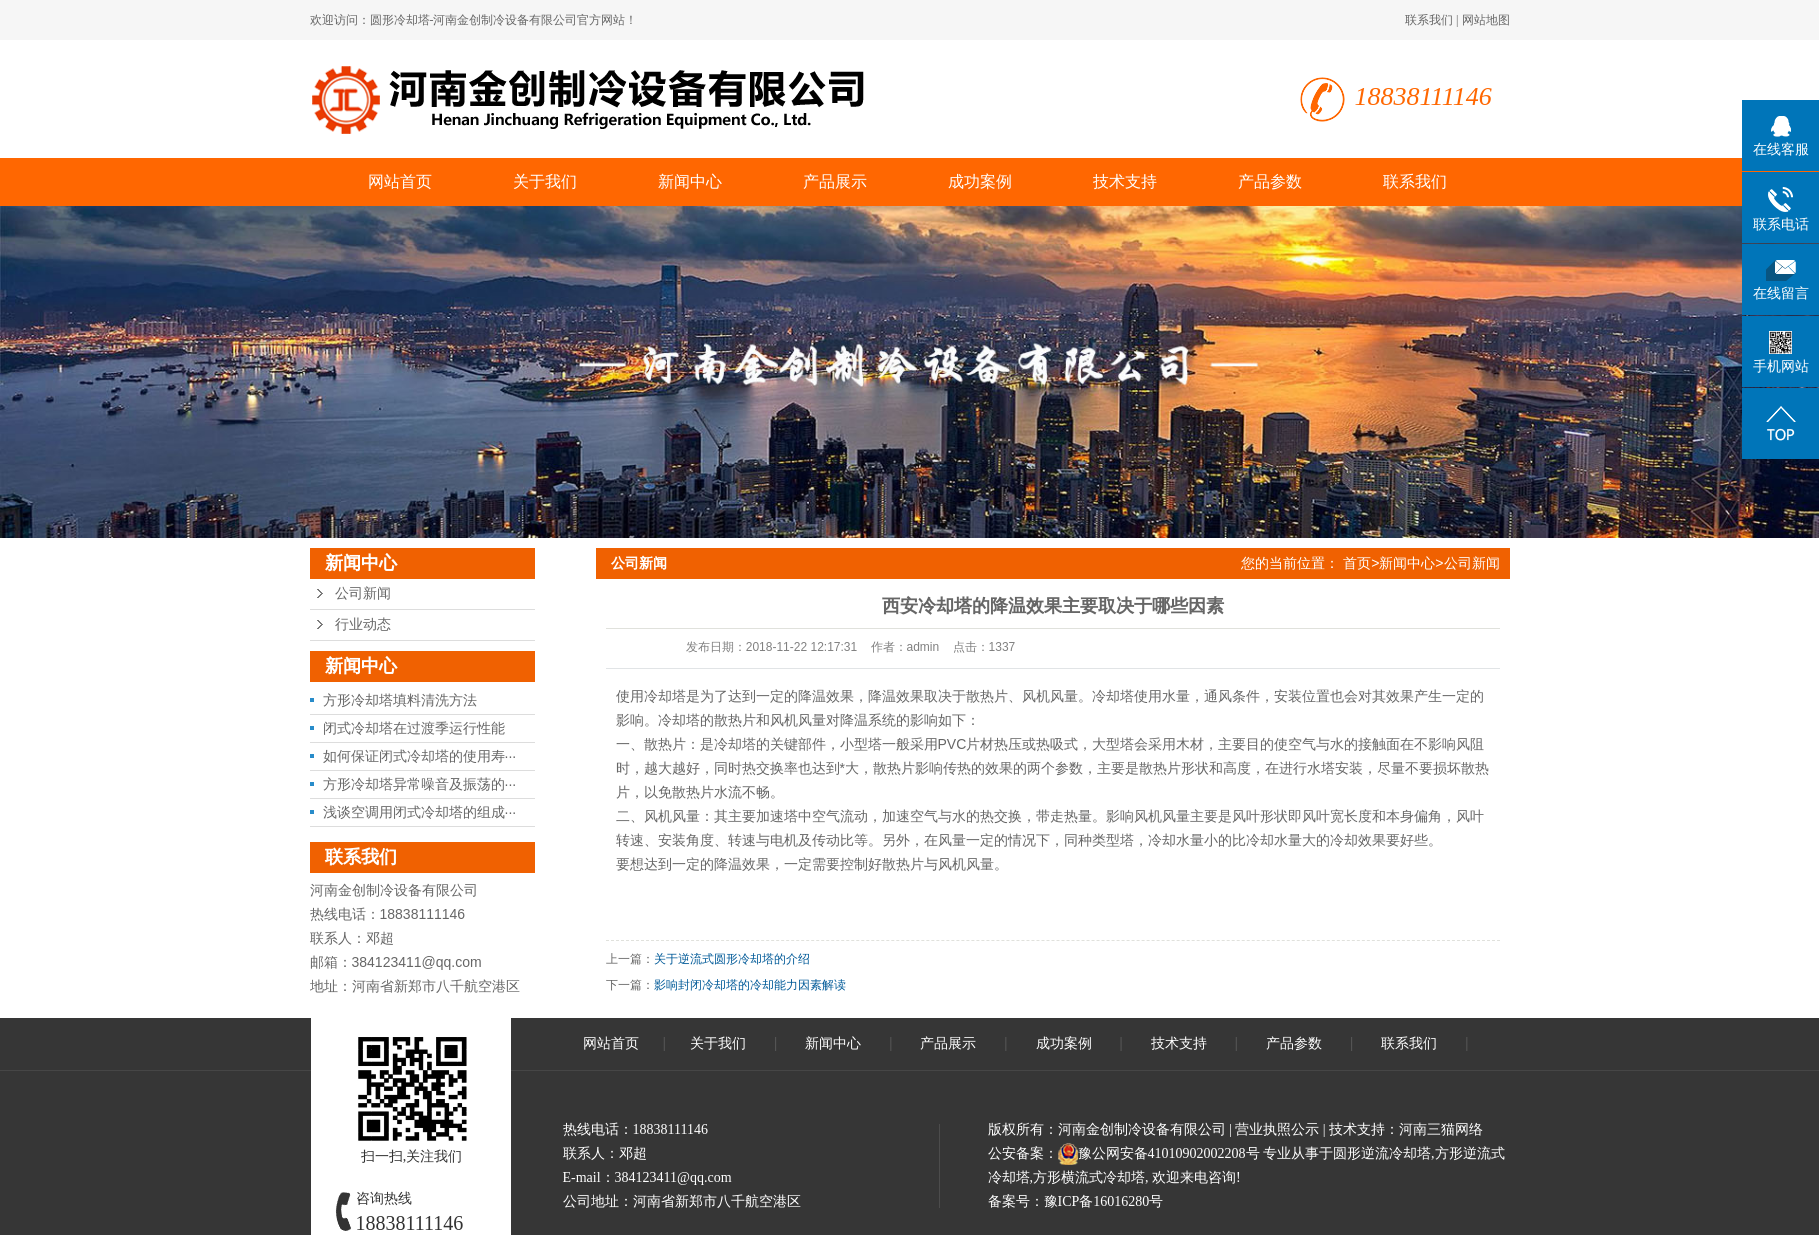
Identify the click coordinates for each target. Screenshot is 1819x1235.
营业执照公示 (1277, 1129)
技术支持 (1125, 181)
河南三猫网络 (1441, 1129)
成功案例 (980, 181)
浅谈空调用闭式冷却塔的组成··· (420, 812)
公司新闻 (363, 593)
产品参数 (1270, 181)
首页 (1357, 563)
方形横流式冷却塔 (1089, 1177)
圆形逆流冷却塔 (1382, 1153)
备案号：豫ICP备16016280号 (1076, 1201)
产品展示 (835, 181)
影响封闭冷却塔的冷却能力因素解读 (750, 985)
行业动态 (363, 624)
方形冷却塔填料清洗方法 (400, 700)
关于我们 (545, 181)
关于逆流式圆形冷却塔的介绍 (732, 959)
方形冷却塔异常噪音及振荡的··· (420, 784)
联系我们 (1429, 20)
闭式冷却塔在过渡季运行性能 (414, 728)
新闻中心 (690, 181)
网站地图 (1486, 20)
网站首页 (400, 181)
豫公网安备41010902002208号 (1169, 1153)
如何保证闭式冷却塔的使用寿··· (420, 756)
